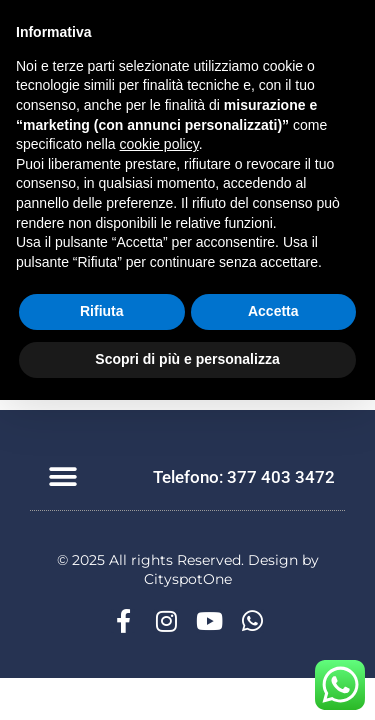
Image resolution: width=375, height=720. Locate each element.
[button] (62, 477)
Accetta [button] (273, 311)
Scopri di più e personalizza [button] (187, 359)
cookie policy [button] (159, 144)
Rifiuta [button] (102, 311)
